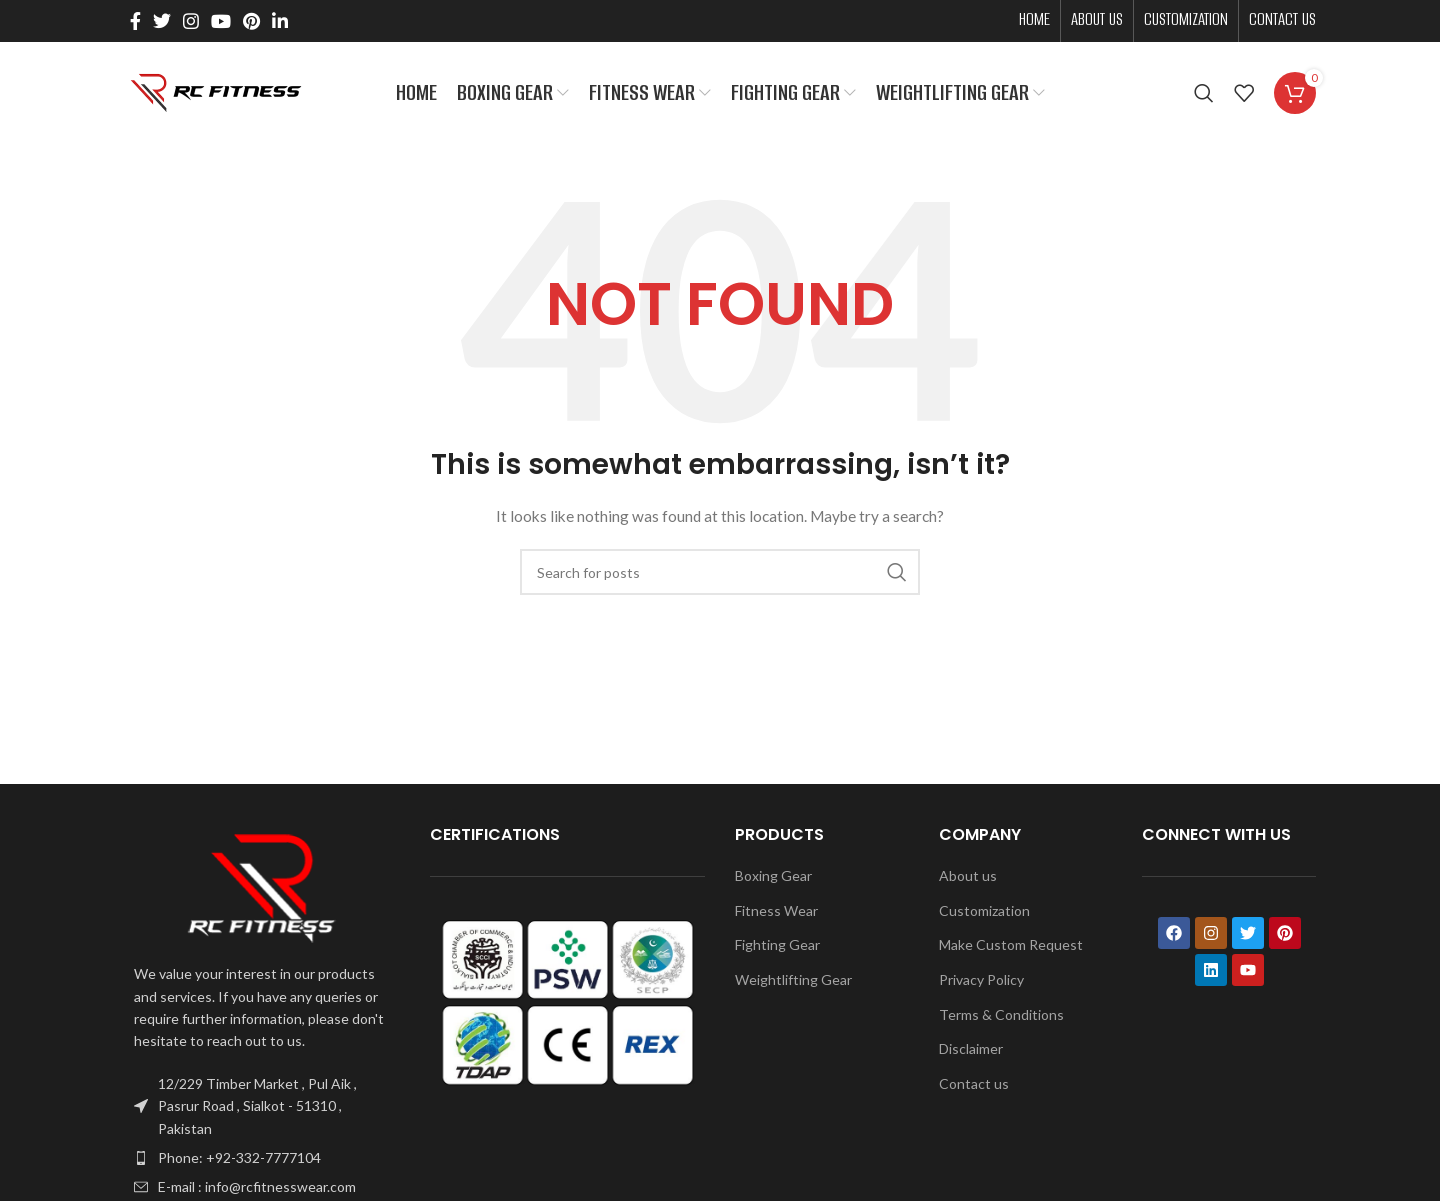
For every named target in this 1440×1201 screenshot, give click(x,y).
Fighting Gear (777, 948)
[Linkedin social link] (280, 21)
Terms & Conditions (1001, 1017)
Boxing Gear (773, 879)
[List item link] (262, 1162)
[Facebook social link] (135, 21)
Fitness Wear (776, 913)
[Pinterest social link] (251, 21)
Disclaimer (971, 1052)
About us (968, 879)
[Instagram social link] (191, 21)
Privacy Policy (981, 983)
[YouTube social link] (221, 21)
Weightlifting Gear (793, 983)
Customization (984, 913)
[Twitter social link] (162, 21)
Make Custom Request (1011, 948)
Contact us (974, 1086)
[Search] (1204, 95)
